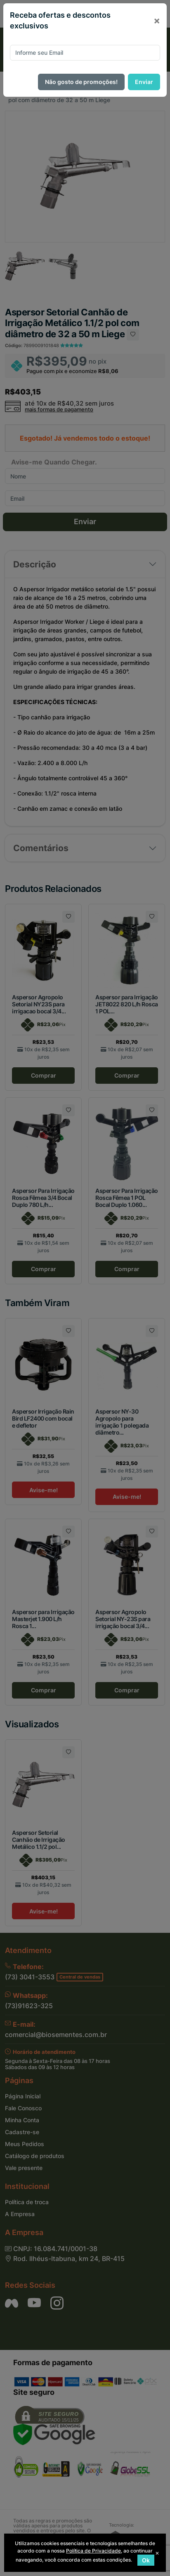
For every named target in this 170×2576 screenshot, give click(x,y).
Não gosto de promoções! (81, 81)
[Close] (157, 20)
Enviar (144, 81)
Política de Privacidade (93, 2551)
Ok (146, 2560)
